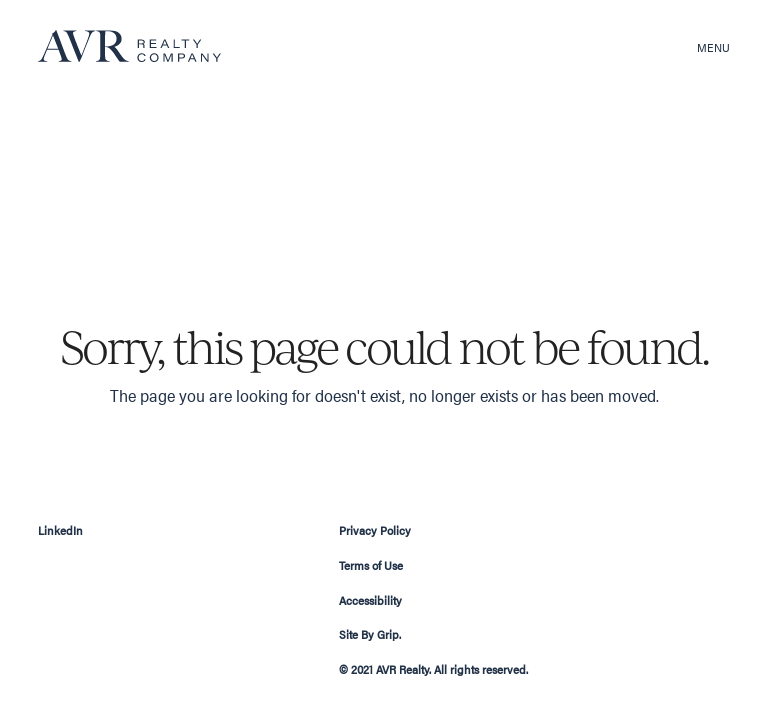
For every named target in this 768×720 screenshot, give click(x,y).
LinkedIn (60, 530)
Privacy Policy (375, 530)
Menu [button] (713, 47)
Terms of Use (371, 565)
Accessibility (370, 600)
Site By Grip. (370, 634)
